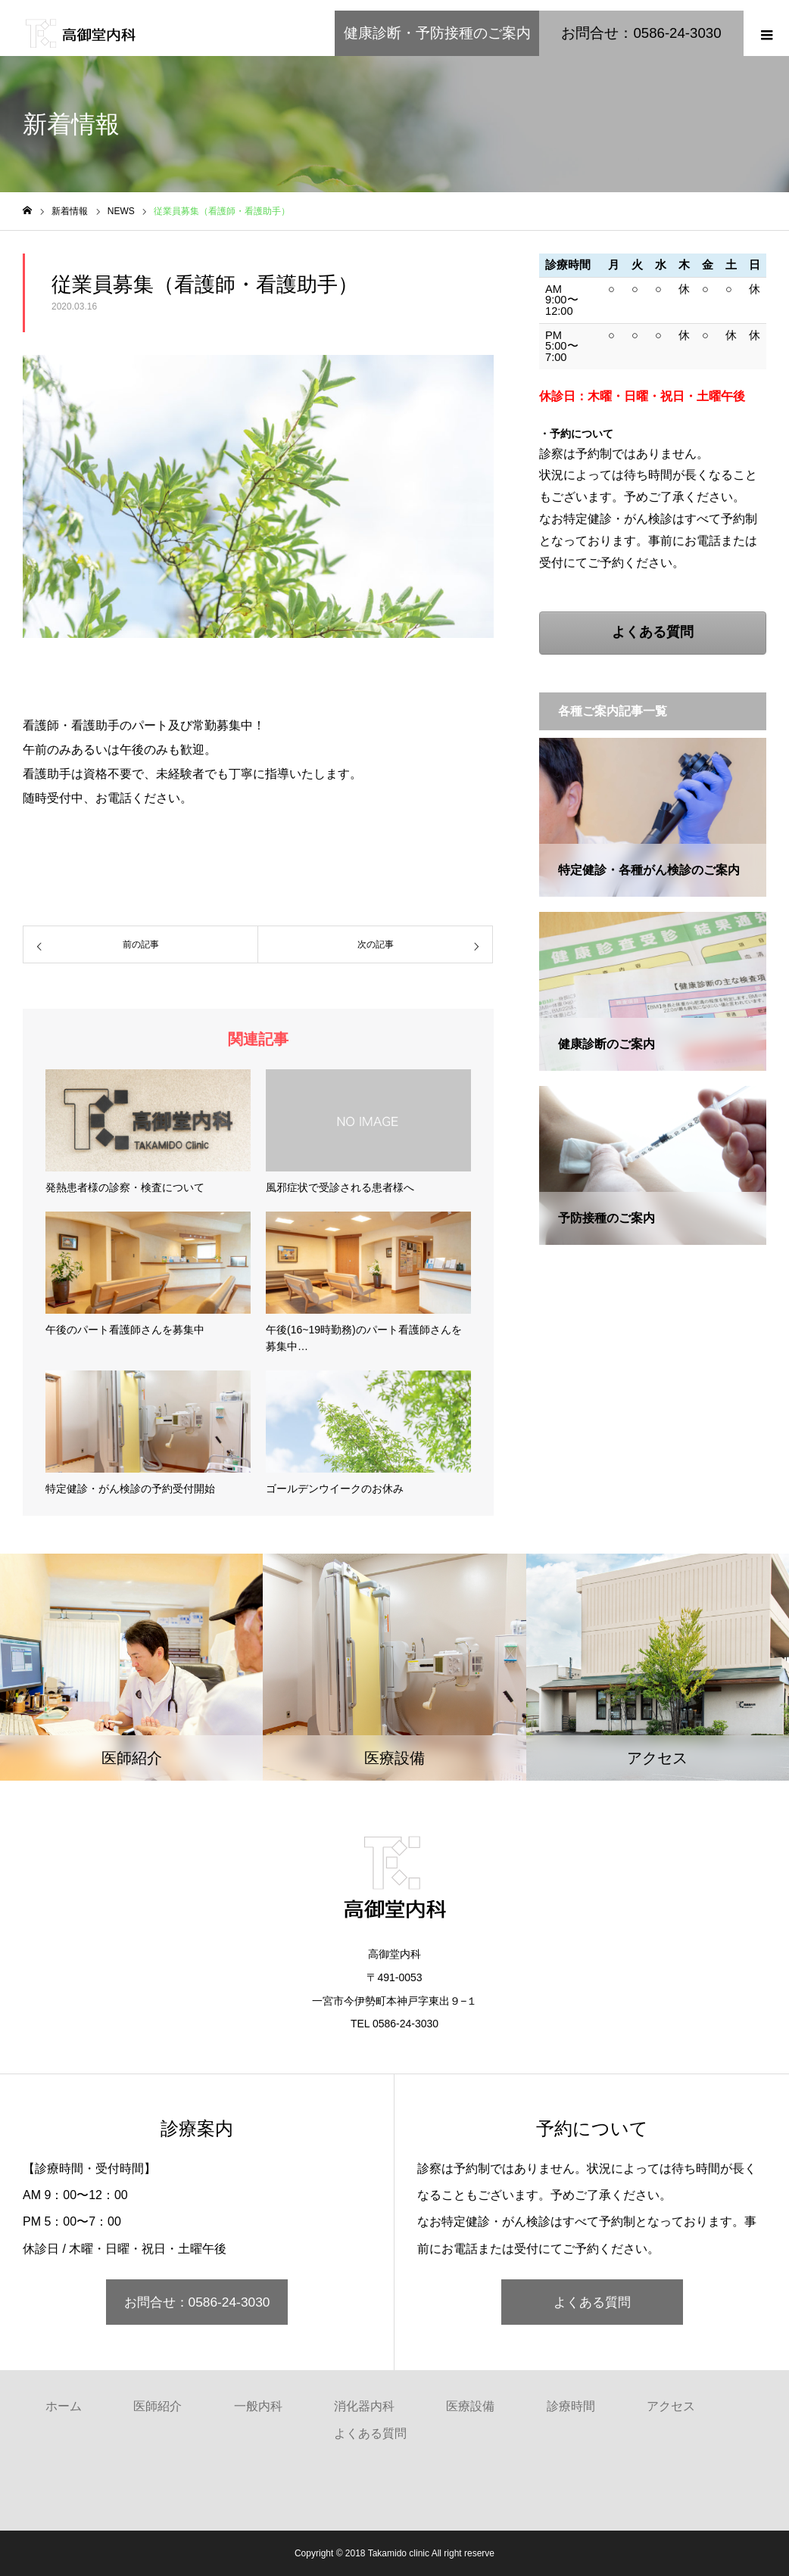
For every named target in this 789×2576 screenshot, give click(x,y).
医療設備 (470, 2406)
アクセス (671, 2406)
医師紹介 (157, 2406)
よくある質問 (592, 2302)
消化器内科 (364, 2406)
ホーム (63, 2406)
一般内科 (258, 2406)
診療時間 (571, 2406)
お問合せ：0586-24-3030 (197, 2302)
